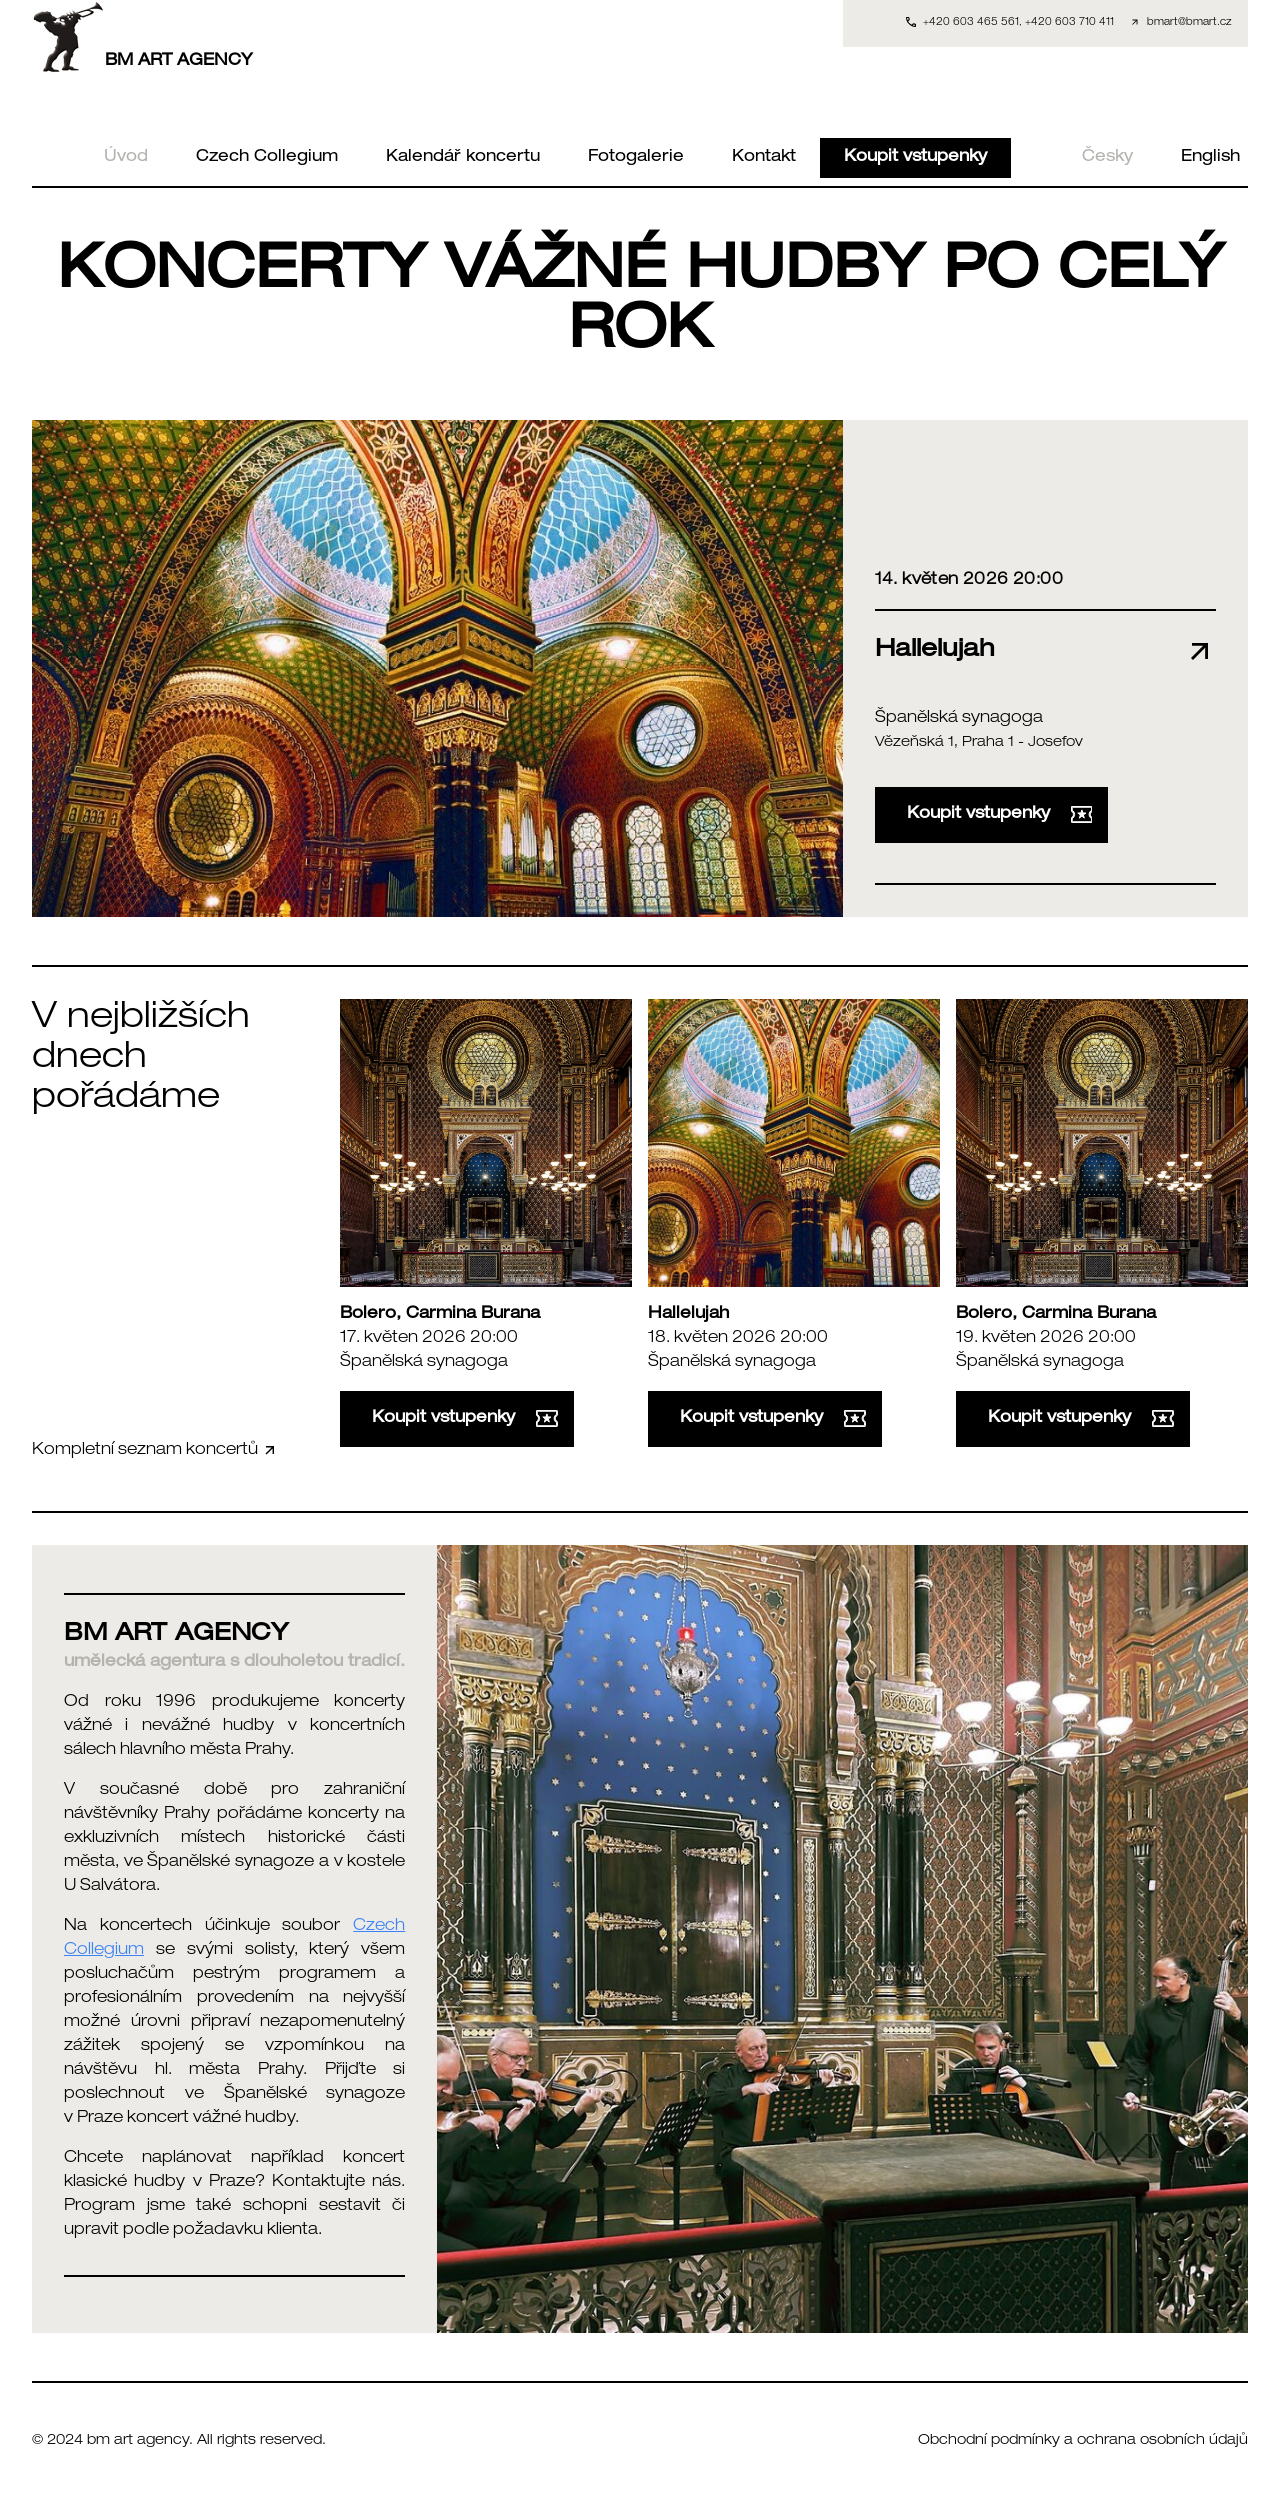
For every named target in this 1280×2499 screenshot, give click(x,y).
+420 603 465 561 (971, 23)
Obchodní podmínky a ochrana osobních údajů (1083, 2441)
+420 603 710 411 (1069, 23)
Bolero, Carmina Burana (440, 1315)
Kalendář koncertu (463, 158)
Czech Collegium (267, 158)
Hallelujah (688, 1315)
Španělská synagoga (959, 719)
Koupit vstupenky (915, 158)
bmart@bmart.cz (1189, 23)
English (1210, 158)
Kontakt (764, 158)
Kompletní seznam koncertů (155, 1450)
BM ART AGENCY (142, 37)
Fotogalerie (636, 158)
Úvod (126, 158)
